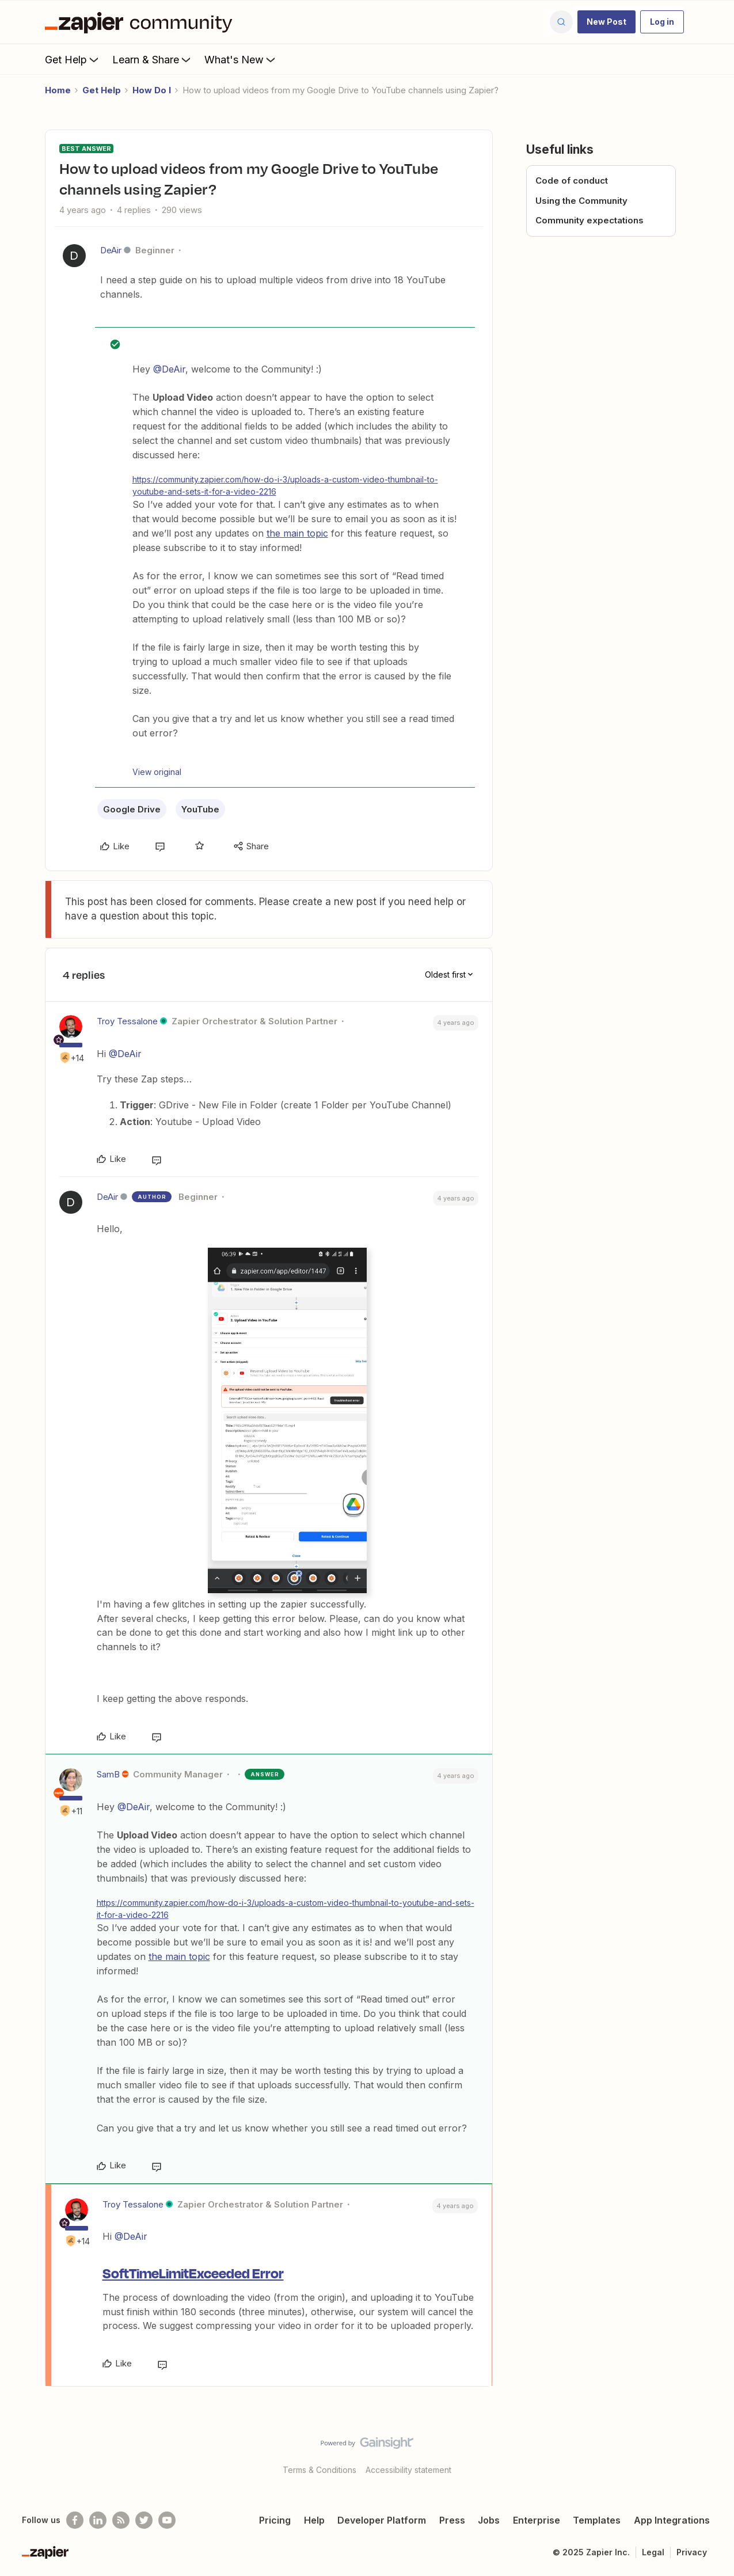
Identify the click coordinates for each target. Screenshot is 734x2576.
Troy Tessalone (127, 1021)
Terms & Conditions (319, 2470)
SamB (108, 1774)
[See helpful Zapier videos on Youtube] (167, 2520)
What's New (240, 59)
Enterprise (536, 2520)
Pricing (275, 2520)
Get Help (73, 59)
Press (452, 2520)
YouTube (200, 809)
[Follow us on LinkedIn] (98, 2520)
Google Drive (132, 809)
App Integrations (672, 2520)
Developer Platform (381, 2520)
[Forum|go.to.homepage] (141, 21)
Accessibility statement (408, 2470)
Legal (653, 2552)
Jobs (489, 2520)
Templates (597, 2520)
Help (314, 2520)
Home (58, 90)
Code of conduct (571, 180)
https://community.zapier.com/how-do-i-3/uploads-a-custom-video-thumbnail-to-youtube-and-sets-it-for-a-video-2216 (285, 485)
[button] (606, 21)
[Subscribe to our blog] (121, 2520)
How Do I (151, 90)
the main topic (297, 533)
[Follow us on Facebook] (74, 2520)
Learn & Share (152, 59)
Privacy (691, 2552)
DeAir (110, 250)
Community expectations (589, 220)
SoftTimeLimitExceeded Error (193, 2272)
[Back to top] (710, 2452)
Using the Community (581, 200)
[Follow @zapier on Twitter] (144, 2520)
